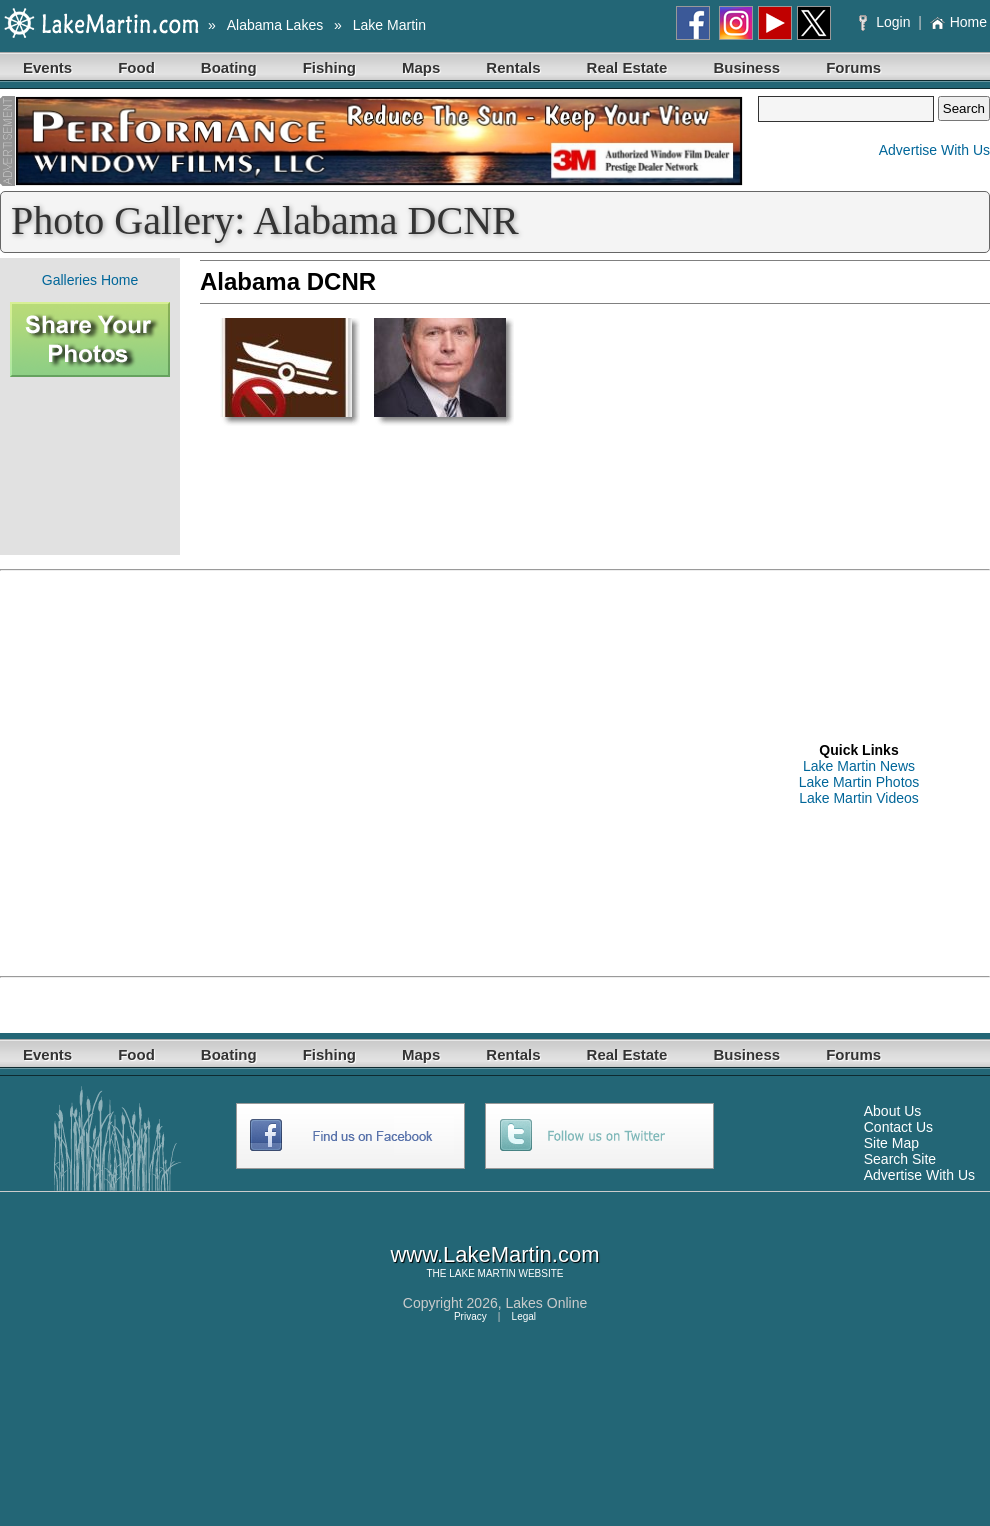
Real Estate (627, 67)
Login (886, 22)
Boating (229, 67)
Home (958, 22)
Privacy (470, 1316)
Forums (853, 67)
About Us (893, 1111)
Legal (524, 1316)
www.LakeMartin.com (494, 1254)
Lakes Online (547, 1303)
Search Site (900, 1159)
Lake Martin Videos (859, 798)
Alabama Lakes (275, 25)
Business (746, 67)
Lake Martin (389, 25)
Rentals (513, 67)
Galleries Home (90, 280)
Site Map (891, 1143)
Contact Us (898, 1127)
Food (136, 67)
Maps (421, 67)
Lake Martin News (859, 766)
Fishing (329, 67)
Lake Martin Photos (859, 782)
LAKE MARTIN (482, 1273)
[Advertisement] (90, 466)
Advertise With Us (934, 150)
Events (47, 67)
